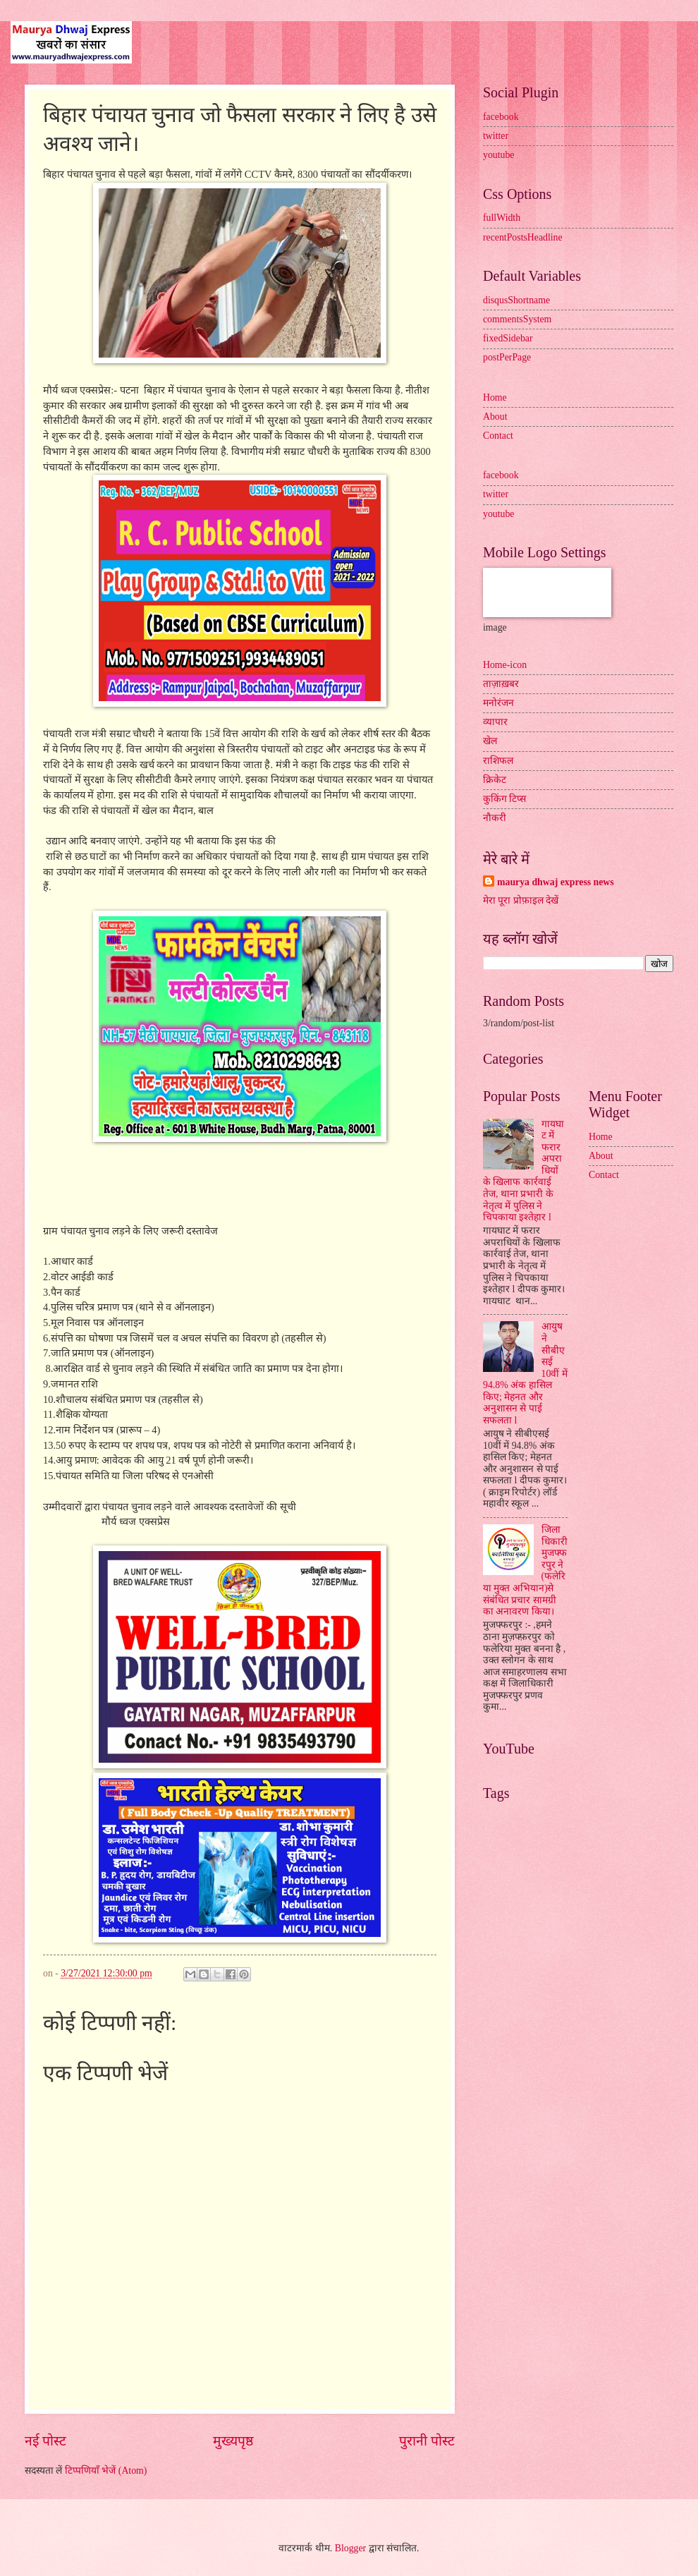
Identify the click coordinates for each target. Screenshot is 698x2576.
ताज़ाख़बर (501, 684)
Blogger (350, 2548)
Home (495, 397)
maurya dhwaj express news (555, 882)
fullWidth (501, 217)
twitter (495, 135)
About (495, 416)
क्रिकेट (494, 779)
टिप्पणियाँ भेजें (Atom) (106, 2470)
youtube (498, 155)
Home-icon (505, 665)
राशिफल (498, 760)
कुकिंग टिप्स (504, 799)
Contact (498, 435)
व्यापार (495, 722)
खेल (490, 741)
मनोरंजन (498, 703)
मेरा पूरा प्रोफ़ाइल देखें (520, 900)
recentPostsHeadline (523, 237)
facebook (501, 116)
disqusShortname (516, 300)
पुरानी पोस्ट (427, 2441)
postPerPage (507, 357)
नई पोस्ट (45, 2441)
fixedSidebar (508, 338)
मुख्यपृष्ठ (233, 2441)
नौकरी (494, 818)
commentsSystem (517, 319)
